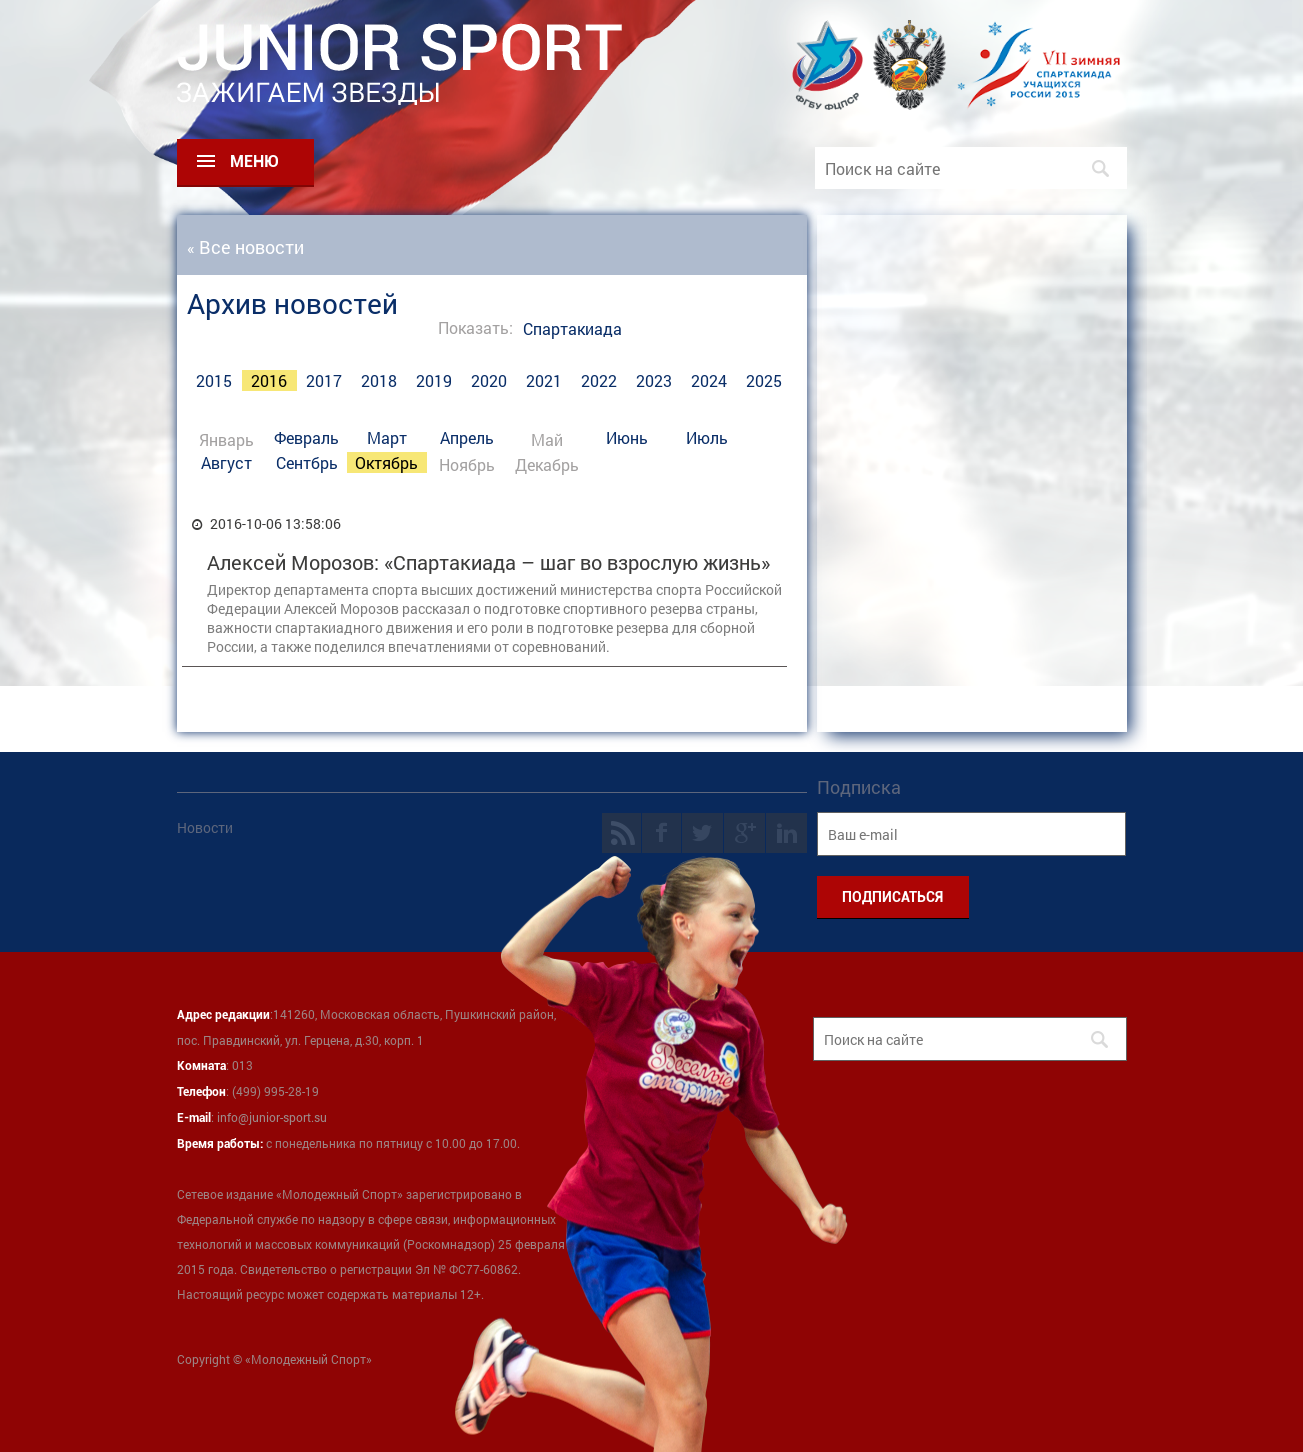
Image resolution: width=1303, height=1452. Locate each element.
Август (226, 462)
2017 (324, 380)
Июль (707, 437)
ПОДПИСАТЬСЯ (892, 897)
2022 (599, 380)
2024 (709, 380)
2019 (434, 380)
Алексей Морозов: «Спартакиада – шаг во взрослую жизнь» (488, 562)
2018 (379, 380)
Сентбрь (307, 462)
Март (387, 437)
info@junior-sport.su (272, 1117)
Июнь (627, 437)
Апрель (467, 437)
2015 (214, 380)
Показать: (475, 327)
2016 (269, 380)
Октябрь (386, 462)
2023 (654, 380)
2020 (489, 380)
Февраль (306, 437)
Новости (205, 827)
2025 (764, 380)
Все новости (251, 247)
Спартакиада (572, 328)
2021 (544, 380)
